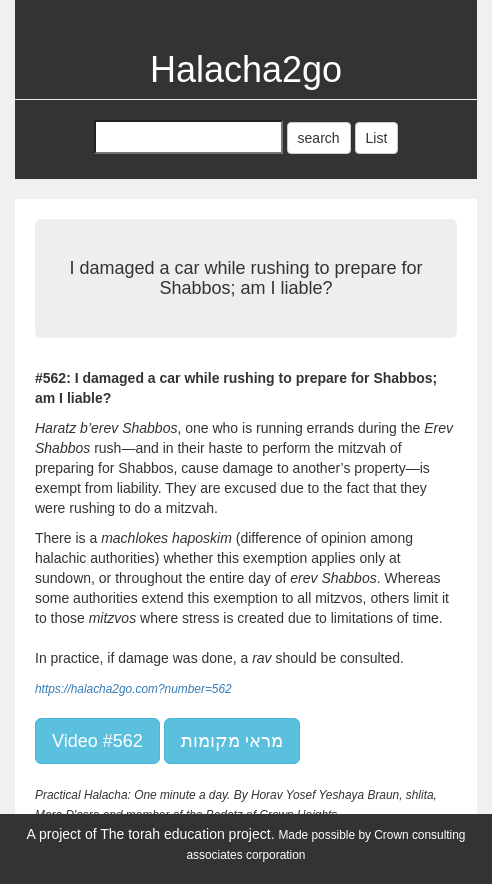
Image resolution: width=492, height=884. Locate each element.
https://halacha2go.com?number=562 (133, 689)
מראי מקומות (232, 741)
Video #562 (97, 741)
